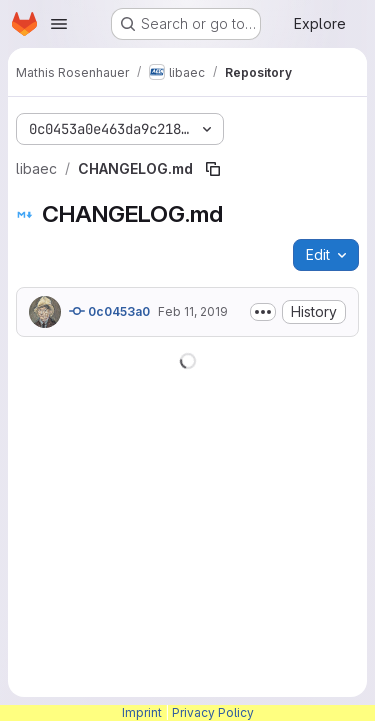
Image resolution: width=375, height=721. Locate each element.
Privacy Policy (213, 712)
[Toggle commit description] (263, 312)
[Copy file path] (213, 169)
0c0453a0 (109, 311)
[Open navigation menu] (59, 24)
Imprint (142, 712)
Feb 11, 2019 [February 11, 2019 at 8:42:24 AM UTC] (193, 311)
